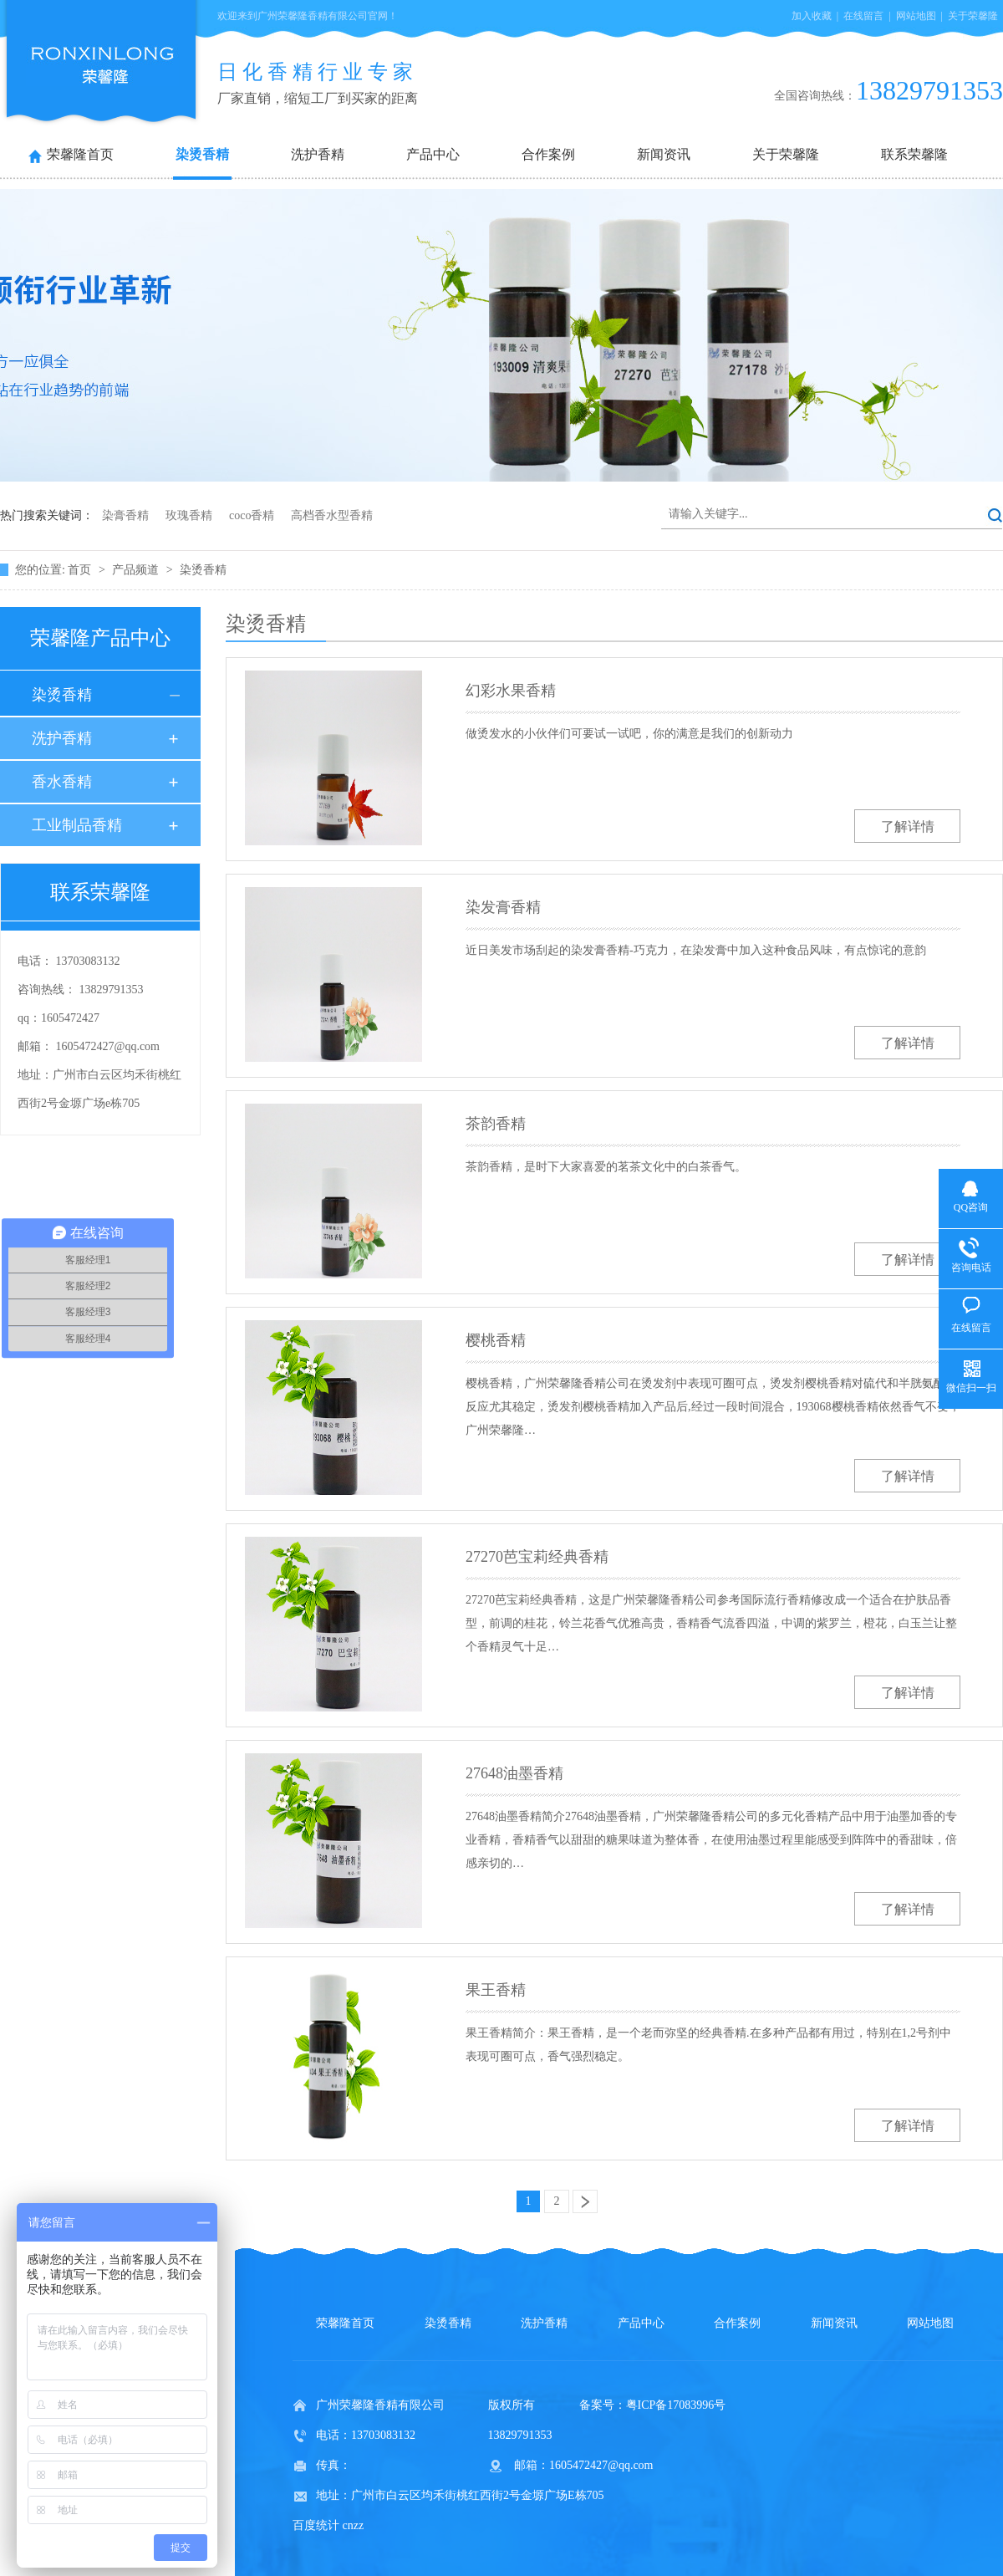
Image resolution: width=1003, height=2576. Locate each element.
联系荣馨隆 (914, 154)
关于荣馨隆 (973, 16)
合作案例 (548, 154)
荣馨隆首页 (80, 154)
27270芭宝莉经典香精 (537, 1556)
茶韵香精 (496, 1123)
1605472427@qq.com (108, 1046)
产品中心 (433, 154)
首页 (81, 570)
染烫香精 (202, 154)
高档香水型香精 (332, 515)
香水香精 (62, 781)
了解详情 (907, 826)
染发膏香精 (503, 907)
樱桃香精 (496, 1340)
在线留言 (863, 16)
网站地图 (916, 16)
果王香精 (496, 1990)
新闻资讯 (663, 154)
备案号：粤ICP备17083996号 (652, 2405)
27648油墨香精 (514, 1773)
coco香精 (251, 515)
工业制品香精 (77, 825)
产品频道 (137, 570)
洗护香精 (317, 154)
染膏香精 (125, 515)
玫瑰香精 (188, 515)
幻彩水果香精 (511, 690)
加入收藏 (812, 16)
